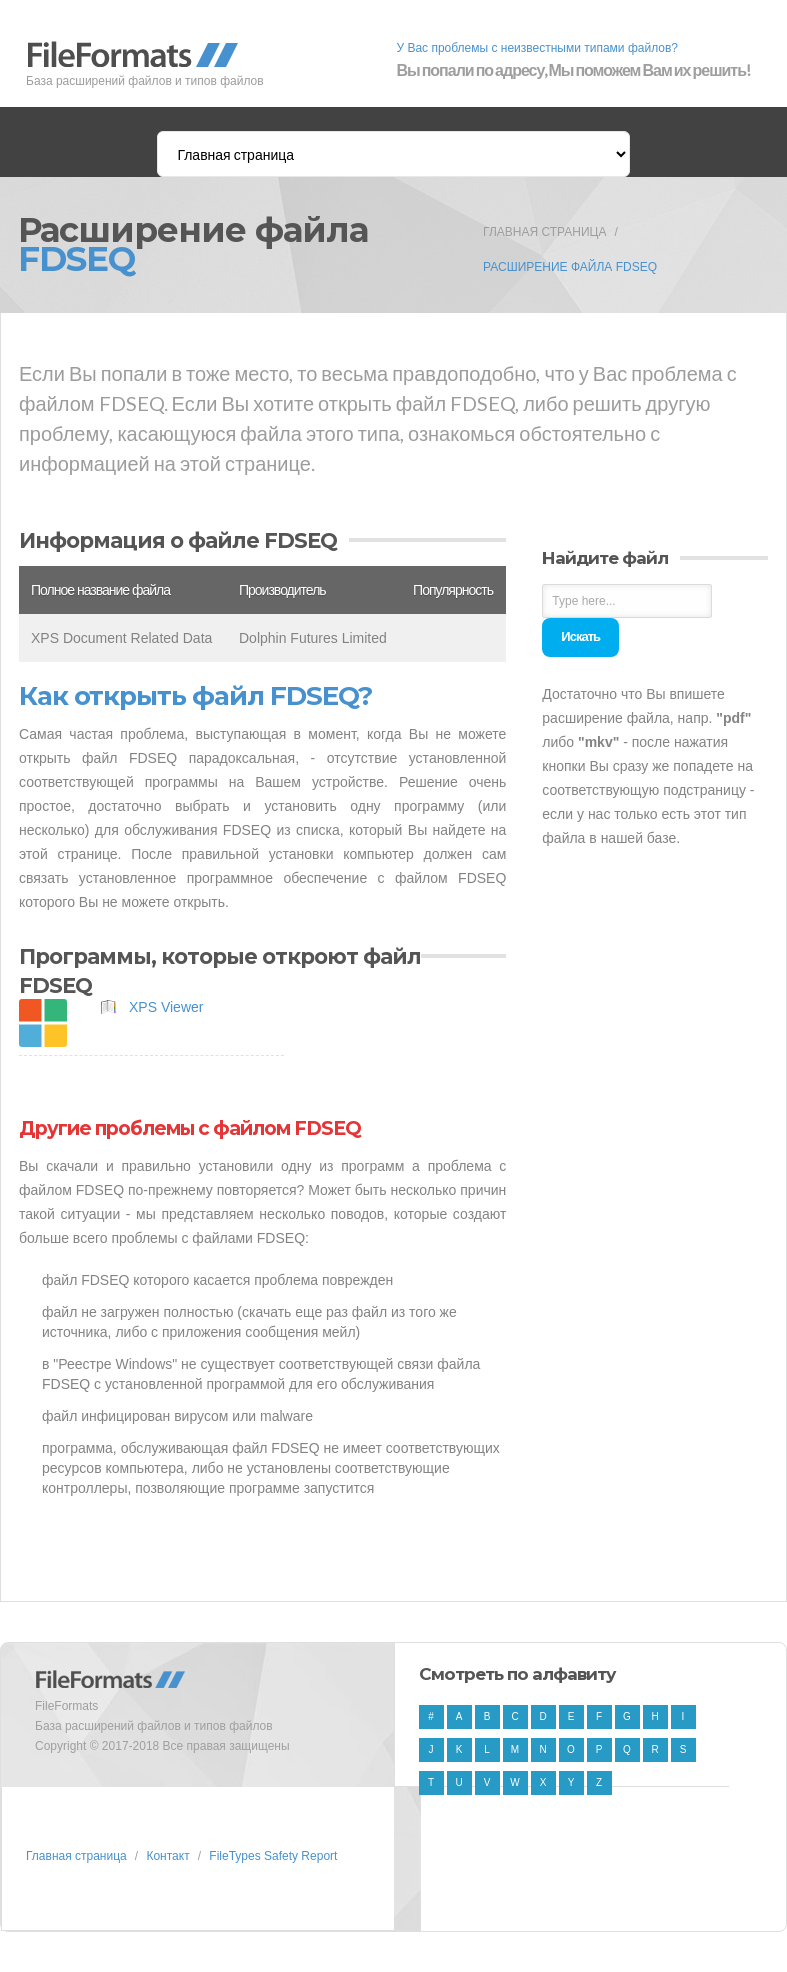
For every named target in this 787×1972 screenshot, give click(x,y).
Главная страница (544, 232)
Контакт (167, 1856)
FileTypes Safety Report (273, 1856)
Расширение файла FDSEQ (570, 267)
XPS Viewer (166, 1007)
